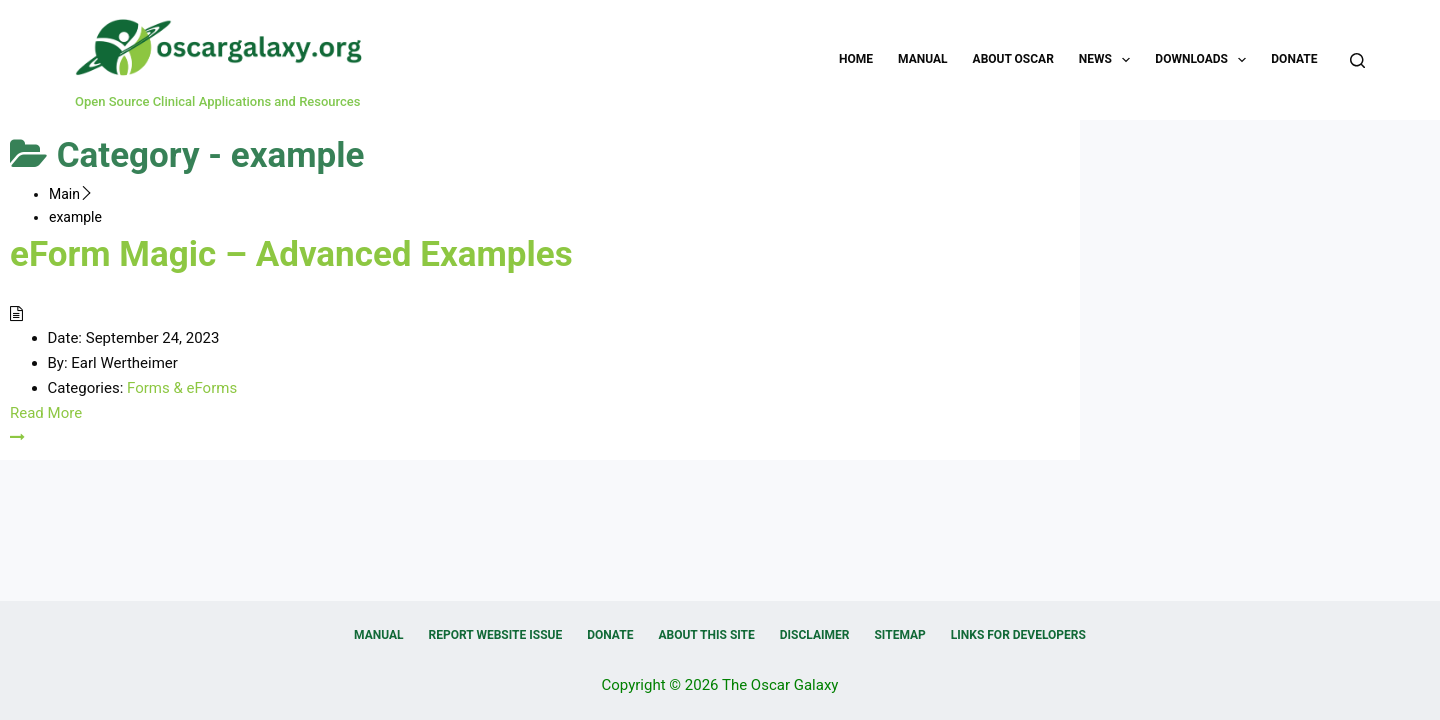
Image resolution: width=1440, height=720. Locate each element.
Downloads (1204, 60)
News (1109, 60)
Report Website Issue (496, 635)
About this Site (706, 635)
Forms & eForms (182, 388)
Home (856, 59)
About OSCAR (1013, 59)
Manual (922, 59)
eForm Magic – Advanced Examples (291, 254)
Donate (1294, 59)
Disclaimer (815, 635)
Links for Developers (1018, 635)
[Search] (1357, 60)
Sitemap (899, 635)
